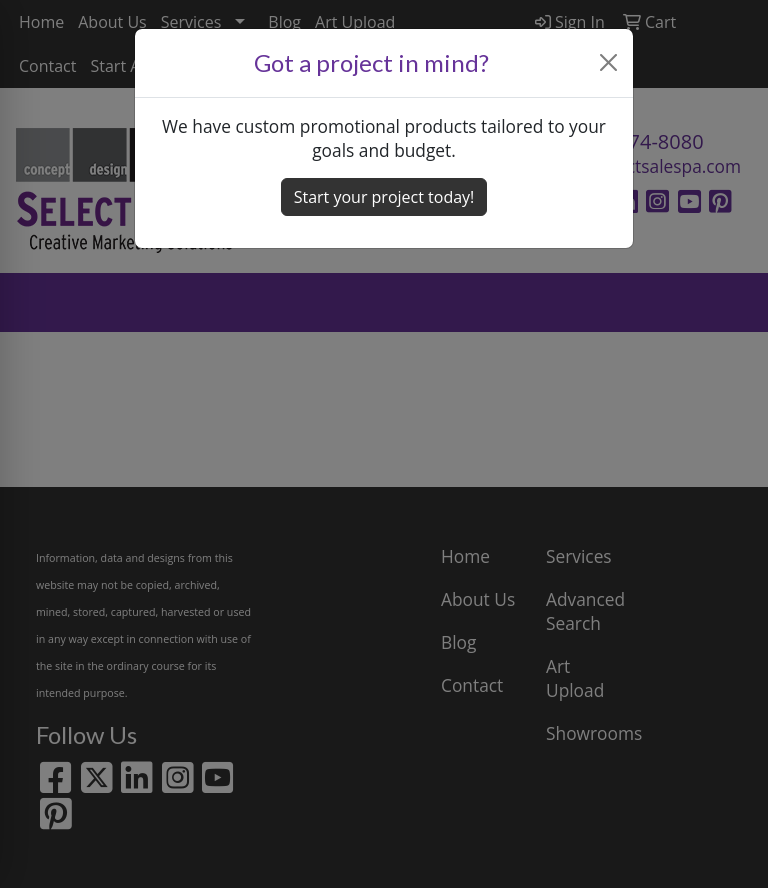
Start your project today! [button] (384, 197)
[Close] (609, 62)
